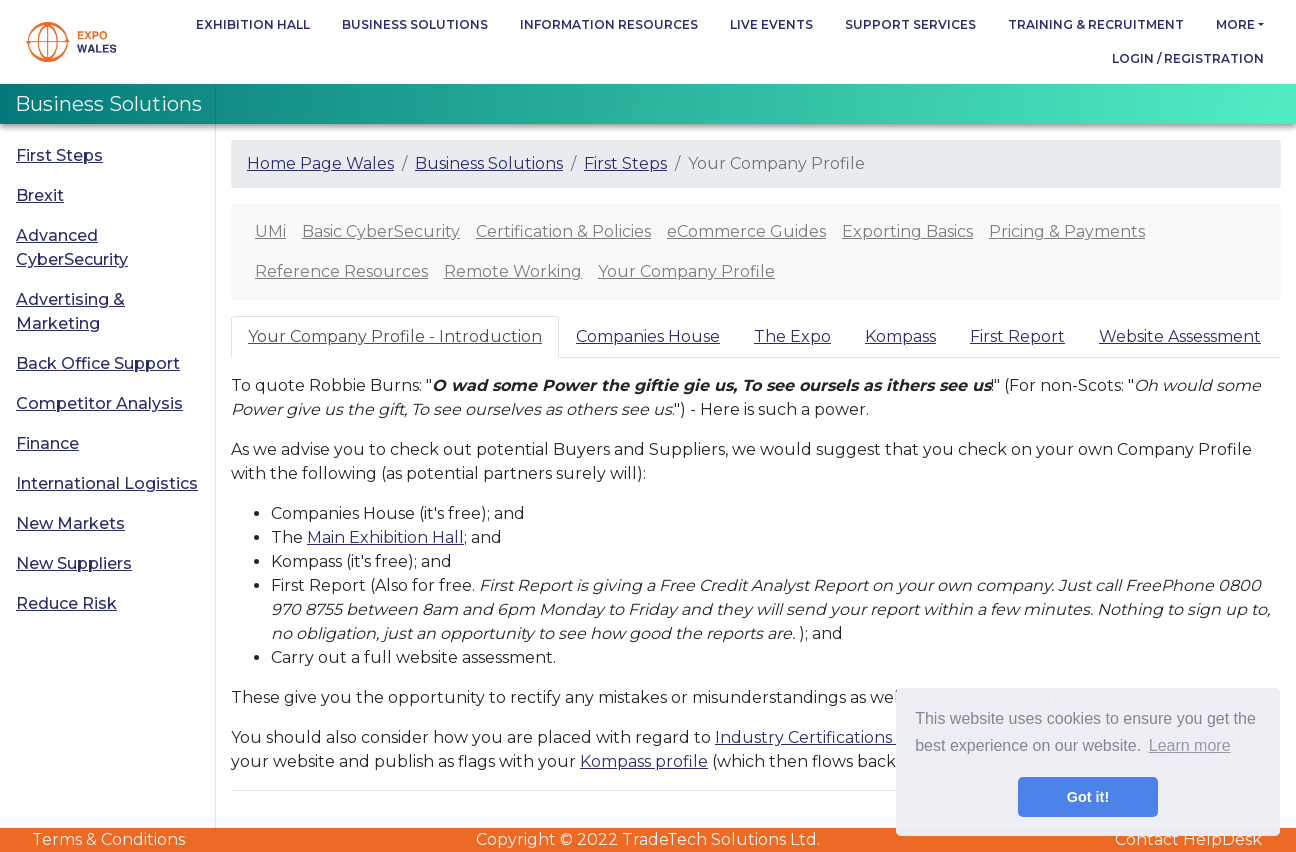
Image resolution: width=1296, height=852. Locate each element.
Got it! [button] (1088, 797)
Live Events (771, 24)
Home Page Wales (320, 163)
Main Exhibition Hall (385, 537)
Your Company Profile (686, 271)
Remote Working (513, 271)
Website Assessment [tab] (1180, 336)
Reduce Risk (66, 603)
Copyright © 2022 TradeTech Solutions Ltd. (648, 839)
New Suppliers (74, 563)
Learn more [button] (1190, 745)
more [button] (1235, 24)
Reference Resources (341, 271)
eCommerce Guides (746, 231)
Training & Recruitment (1096, 24)
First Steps (59, 155)
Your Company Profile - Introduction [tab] (395, 336)
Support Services (910, 24)
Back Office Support (98, 363)
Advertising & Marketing (70, 311)
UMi (270, 231)
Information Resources (609, 24)
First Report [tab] (1017, 336)
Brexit (40, 195)
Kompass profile (644, 761)
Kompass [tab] (900, 336)
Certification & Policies (563, 231)
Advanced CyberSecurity (72, 247)
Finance (47, 443)
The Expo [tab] (792, 336)
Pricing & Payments (1067, 231)
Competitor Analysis (99, 403)
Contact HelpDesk (1188, 839)
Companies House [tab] (648, 336)
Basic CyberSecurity (381, 231)
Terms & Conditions (108, 839)
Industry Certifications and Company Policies (893, 737)
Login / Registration (1188, 58)
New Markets (70, 523)
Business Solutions (415, 24)
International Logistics (107, 483)
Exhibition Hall (253, 24)
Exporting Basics (907, 231)
